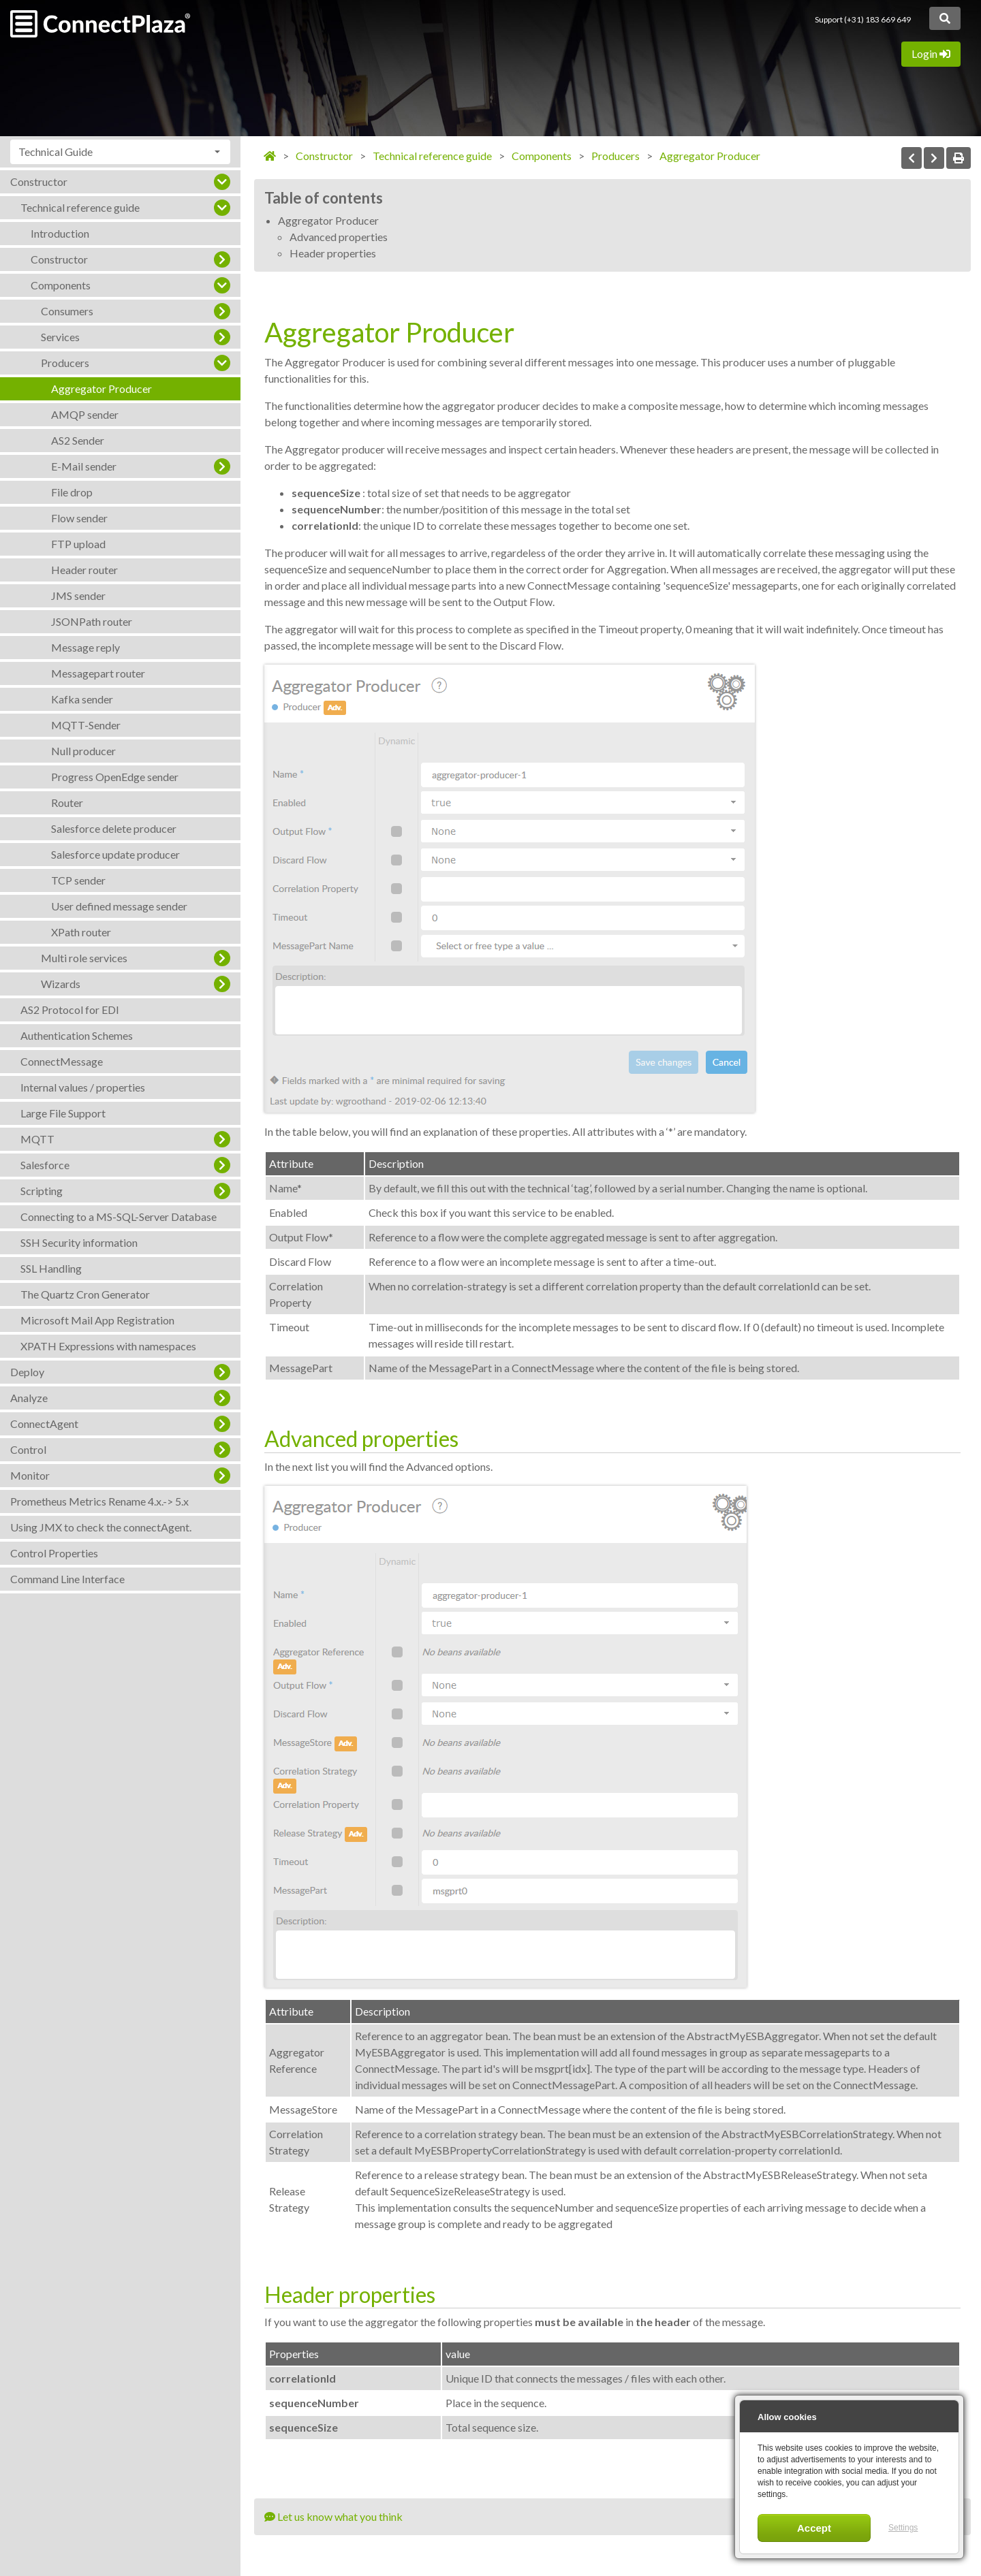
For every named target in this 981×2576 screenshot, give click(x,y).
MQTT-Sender (86, 724)
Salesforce (44, 1164)
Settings (903, 2527)
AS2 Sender (77, 440)
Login (931, 52)
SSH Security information (79, 1242)
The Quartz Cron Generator (85, 1294)
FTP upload (78, 543)
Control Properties (54, 1552)
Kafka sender (82, 699)
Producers (65, 362)
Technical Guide (55, 151)
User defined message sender (119, 906)
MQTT (37, 1138)
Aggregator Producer (101, 388)
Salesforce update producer (115, 854)
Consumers (67, 310)
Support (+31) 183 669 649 (863, 19)
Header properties (333, 253)
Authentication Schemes (76, 1035)
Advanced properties (339, 236)
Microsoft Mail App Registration (97, 1320)
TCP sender (78, 880)
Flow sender (79, 517)
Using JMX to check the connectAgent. (100, 1527)
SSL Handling (51, 1268)
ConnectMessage (61, 1061)
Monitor (30, 1475)
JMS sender (78, 595)
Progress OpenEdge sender (114, 776)
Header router (84, 569)
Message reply (85, 647)
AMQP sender (85, 414)
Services (60, 336)
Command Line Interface (67, 1578)
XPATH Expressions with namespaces (108, 1345)
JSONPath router (91, 621)
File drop (72, 492)
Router (67, 802)
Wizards (60, 983)
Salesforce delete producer (113, 828)
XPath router (81, 931)
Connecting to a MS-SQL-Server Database (118, 1216)
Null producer (83, 750)
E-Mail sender (83, 466)
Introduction (60, 233)
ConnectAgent (44, 1423)
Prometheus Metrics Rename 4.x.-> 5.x (99, 1501)
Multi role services (84, 957)
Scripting (41, 1190)
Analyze (29, 1397)
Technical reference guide (80, 207)
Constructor (38, 181)
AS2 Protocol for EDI (69, 1009)
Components (61, 285)
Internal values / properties (82, 1087)
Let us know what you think (333, 2516)
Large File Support (63, 1113)
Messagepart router (98, 673)
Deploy (27, 1371)
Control (28, 1449)
